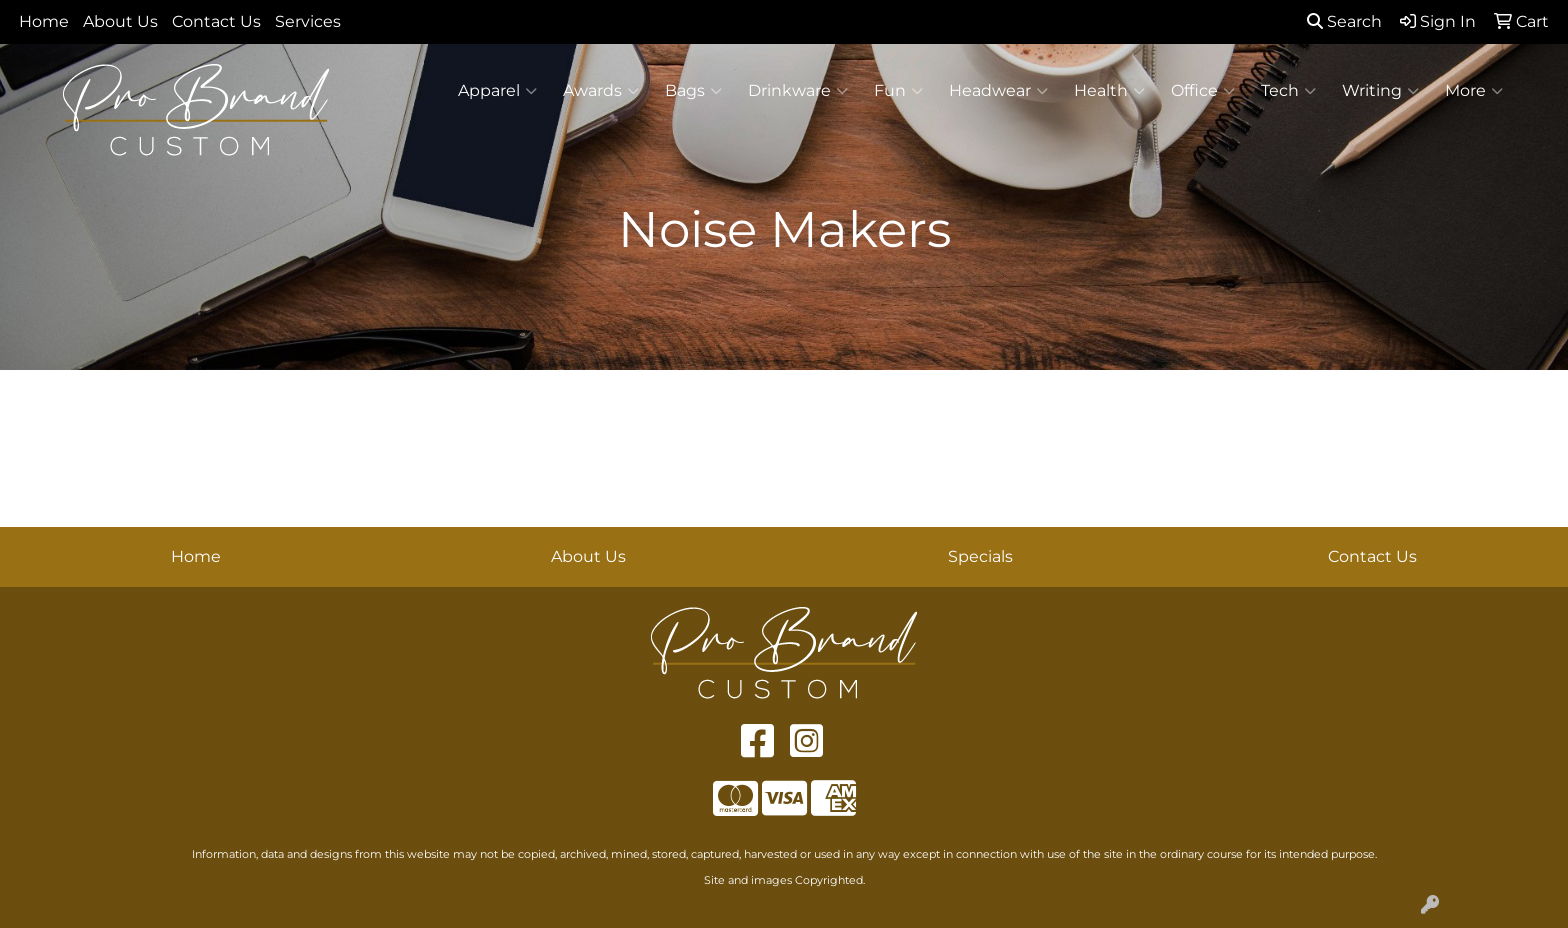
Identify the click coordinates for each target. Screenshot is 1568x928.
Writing (1380, 91)
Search (1344, 21)
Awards (601, 91)
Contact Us (216, 21)
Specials (980, 556)
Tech (1288, 91)
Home (44, 21)
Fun (898, 91)
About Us (120, 21)
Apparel (497, 91)
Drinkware (798, 91)
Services (308, 21)
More (1474, 91)
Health (1109, 91)
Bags (693, 91)
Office (1203, 91)
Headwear (998, 91)
